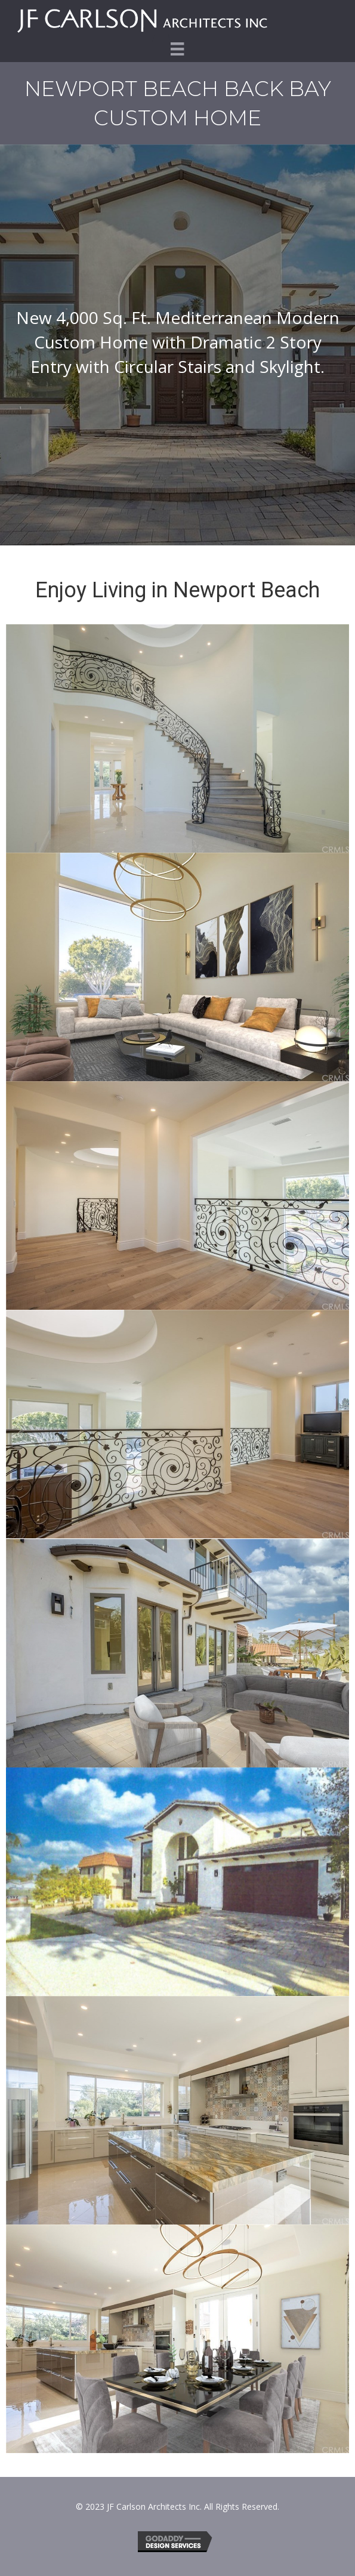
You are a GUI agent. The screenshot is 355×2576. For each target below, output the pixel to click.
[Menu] (177, 48)
